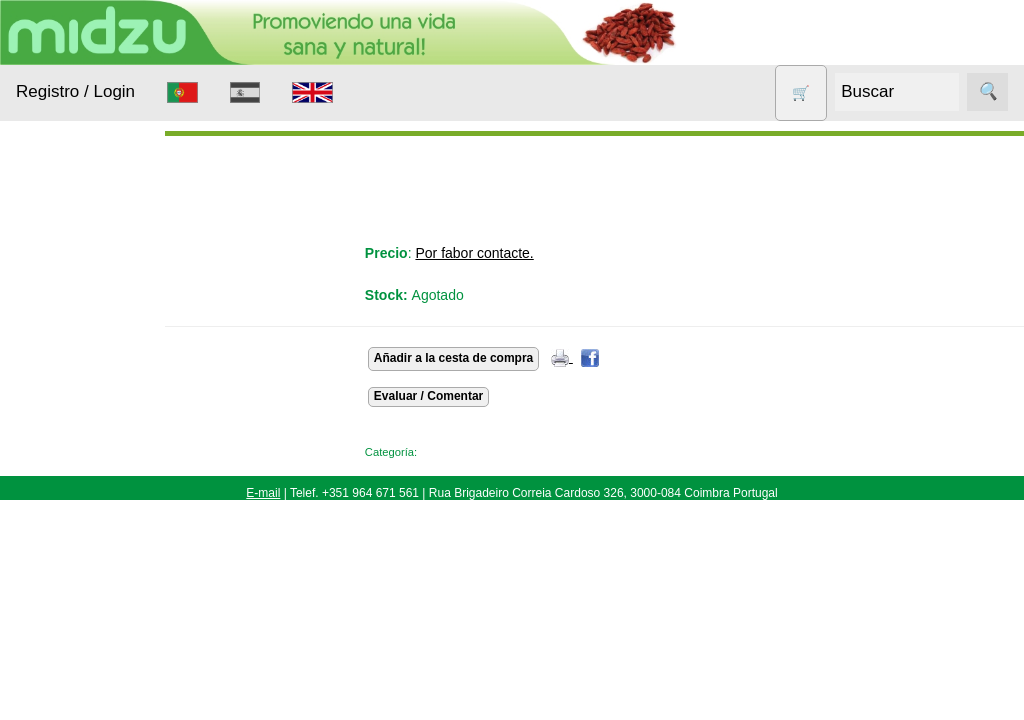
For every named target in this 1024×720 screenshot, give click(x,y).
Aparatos (70, 435)
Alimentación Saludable (83, 309)
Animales (71, 358)
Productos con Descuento (88, 623)
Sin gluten (73, 672)
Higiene (65, 473)
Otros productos (93, 573)
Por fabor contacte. (510, 253)
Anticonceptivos (92, 396)
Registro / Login (75, 91)
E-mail (263, 493)
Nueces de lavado (76, 524)
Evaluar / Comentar (463, 396)
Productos (47, 248)
